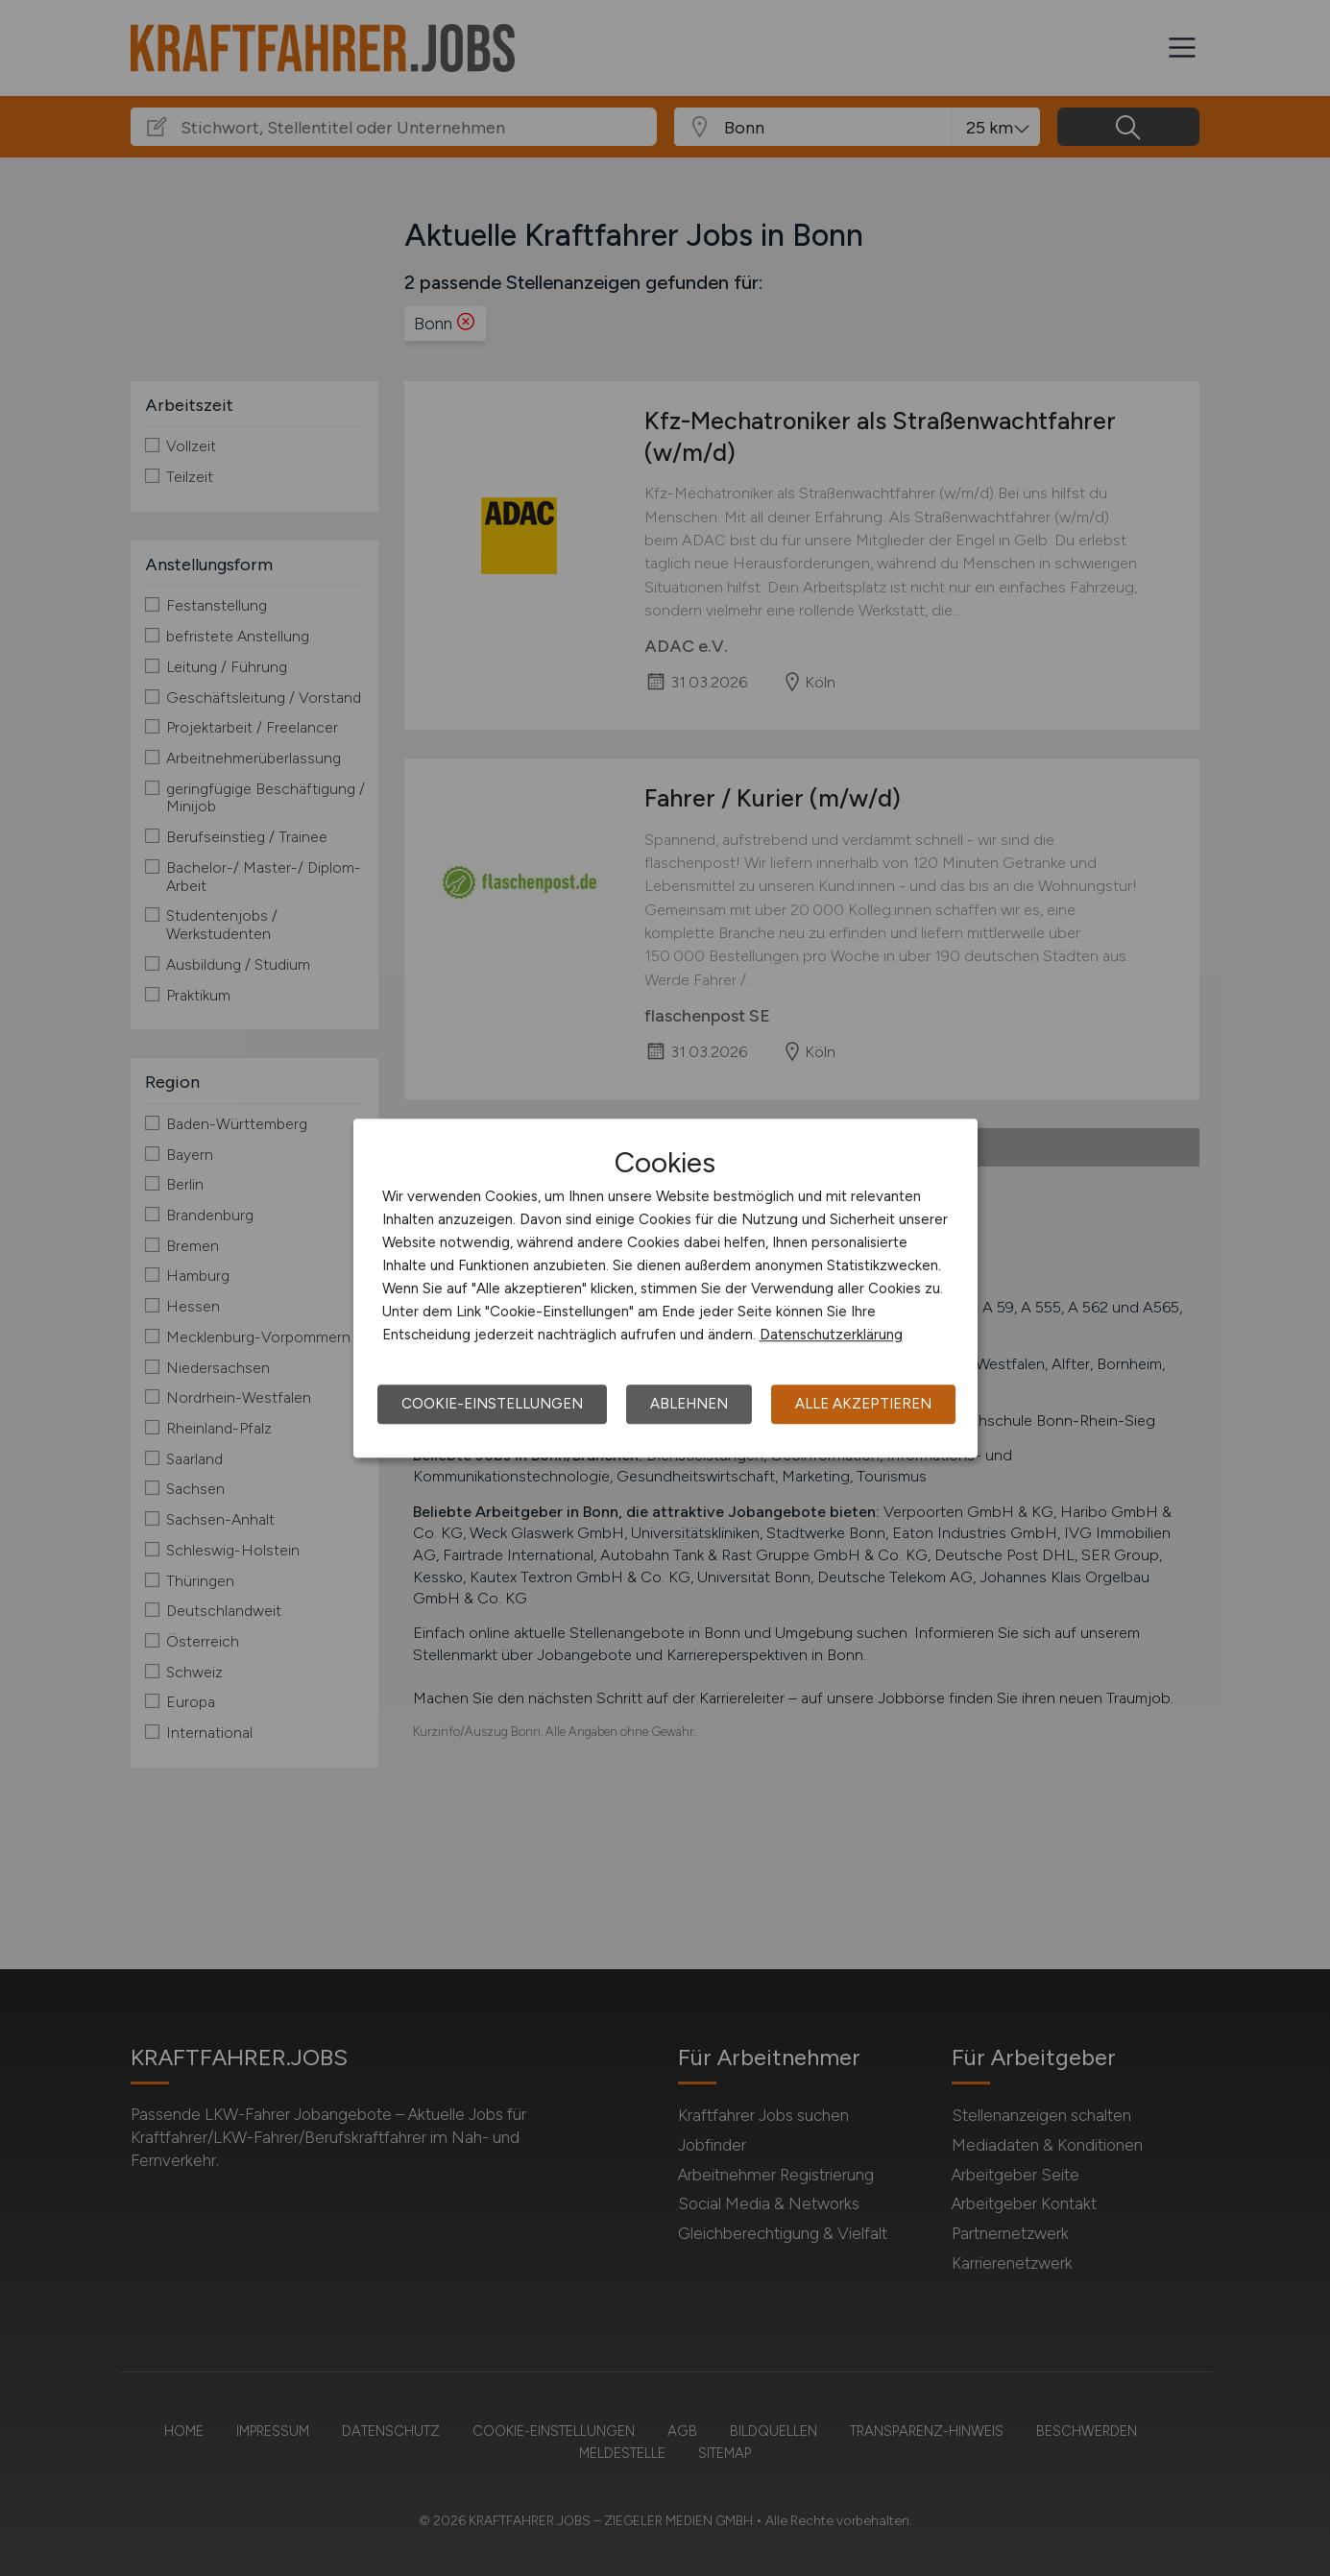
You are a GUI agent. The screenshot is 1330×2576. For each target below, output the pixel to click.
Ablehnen (689, 1403)
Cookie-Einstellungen (492, 1403)
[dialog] (665, 1288)
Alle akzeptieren (863, 1403)
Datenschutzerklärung (831, 1334)
